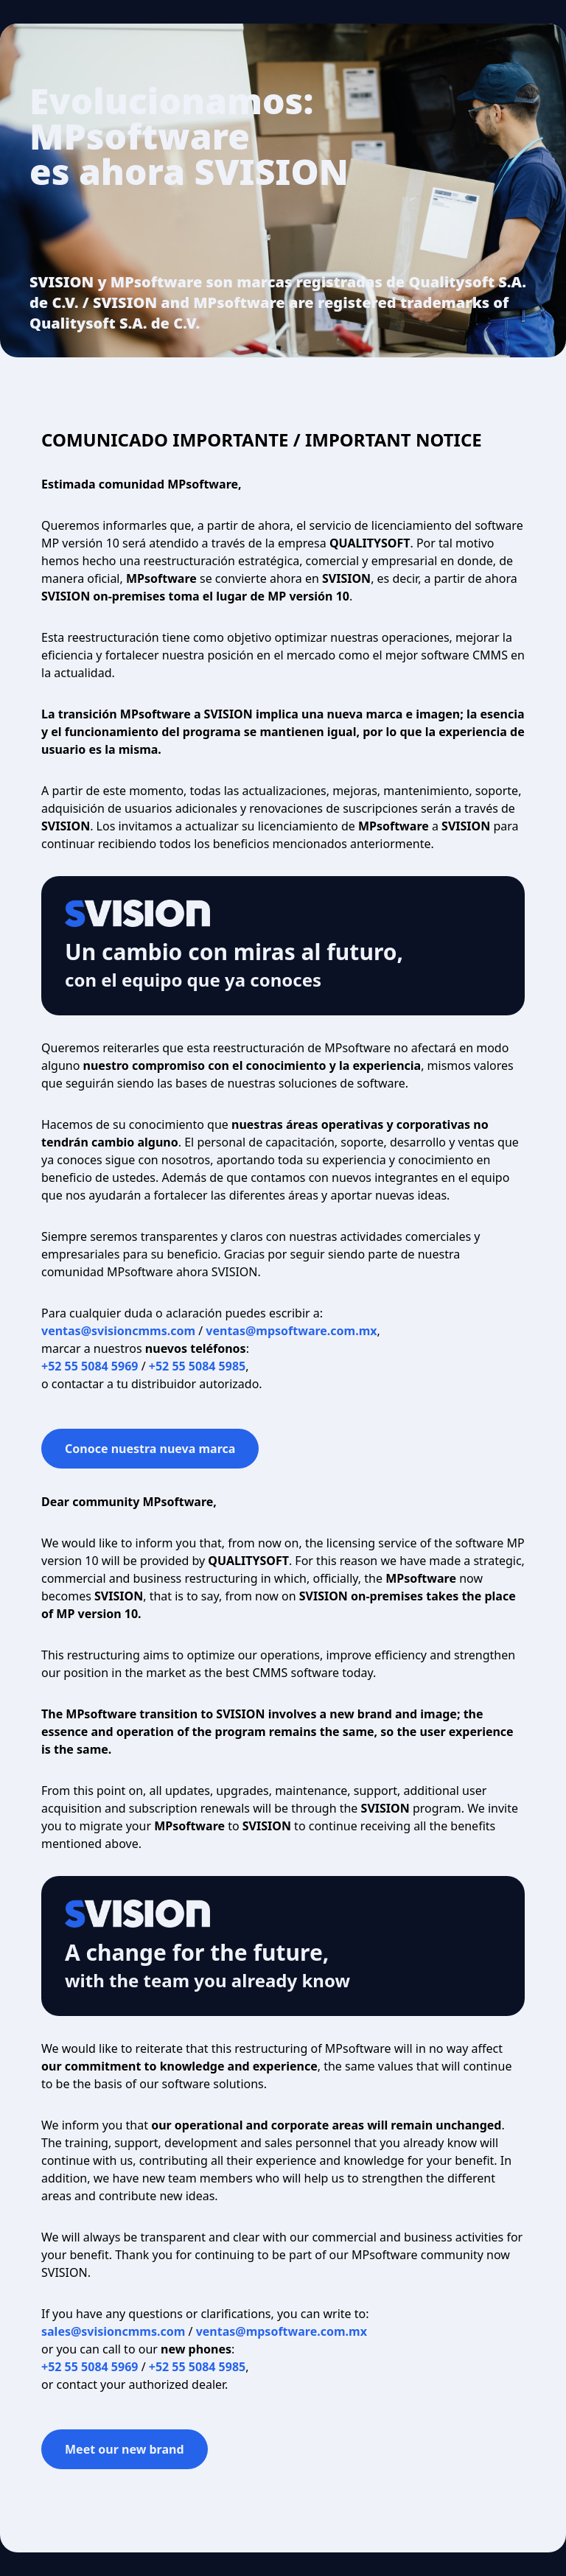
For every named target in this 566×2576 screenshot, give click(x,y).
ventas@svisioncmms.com (118, 1331)
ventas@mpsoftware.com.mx (291, 1331)
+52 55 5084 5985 (197, 1366)
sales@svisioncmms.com (113, 2331)
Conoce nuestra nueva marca (150, 1449)
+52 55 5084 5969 (89, 1366)
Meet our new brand (124, 2449)
